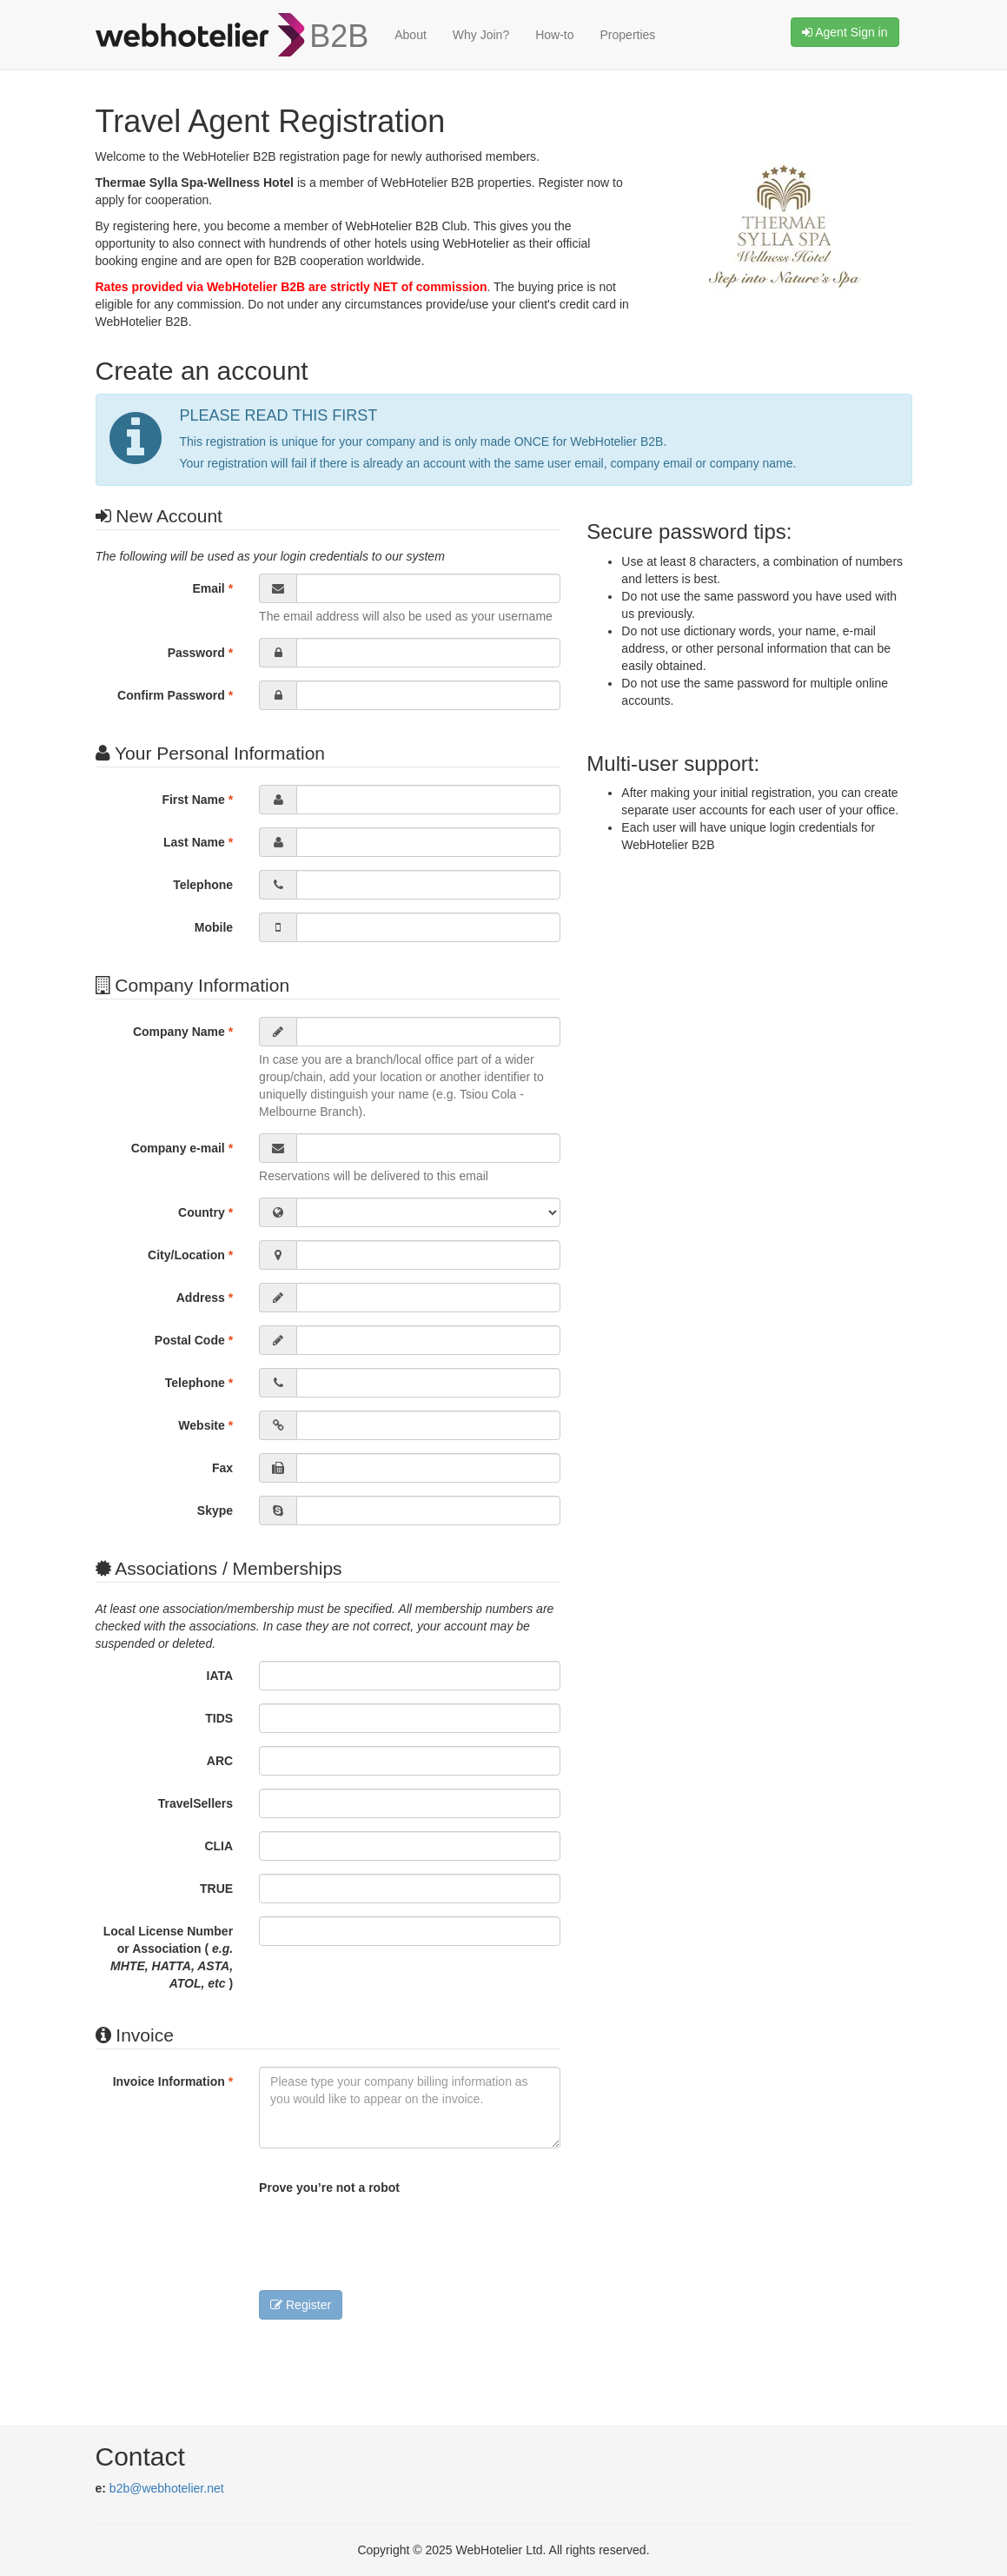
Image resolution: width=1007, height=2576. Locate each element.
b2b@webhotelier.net (166, 2488)
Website (205, 1425)
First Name (197, 800)
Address (204, 1298)
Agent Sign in (844, 32)
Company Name (183, 1032)
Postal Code (194, 1340)
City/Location (190, 1255)
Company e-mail (182, 1148)
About (410, 35)
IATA (220, 1676)
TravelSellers (195, 1803)
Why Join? (481, 35)
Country (205, 1212)
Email (212, 588)
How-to (554, 35)
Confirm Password (175, 695)
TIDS (219, 1718)
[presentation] (391, 2239)
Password (200, 653)
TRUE (216, 1888)
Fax (222, 1468)
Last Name (198, 842)
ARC (220, 1761)
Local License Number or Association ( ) (168, 1957)
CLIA (218, 1846)
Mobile (214, 927)
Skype (215, 1510)
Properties (628, 35)
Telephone (203, 885)
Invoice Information (173, 2081)
